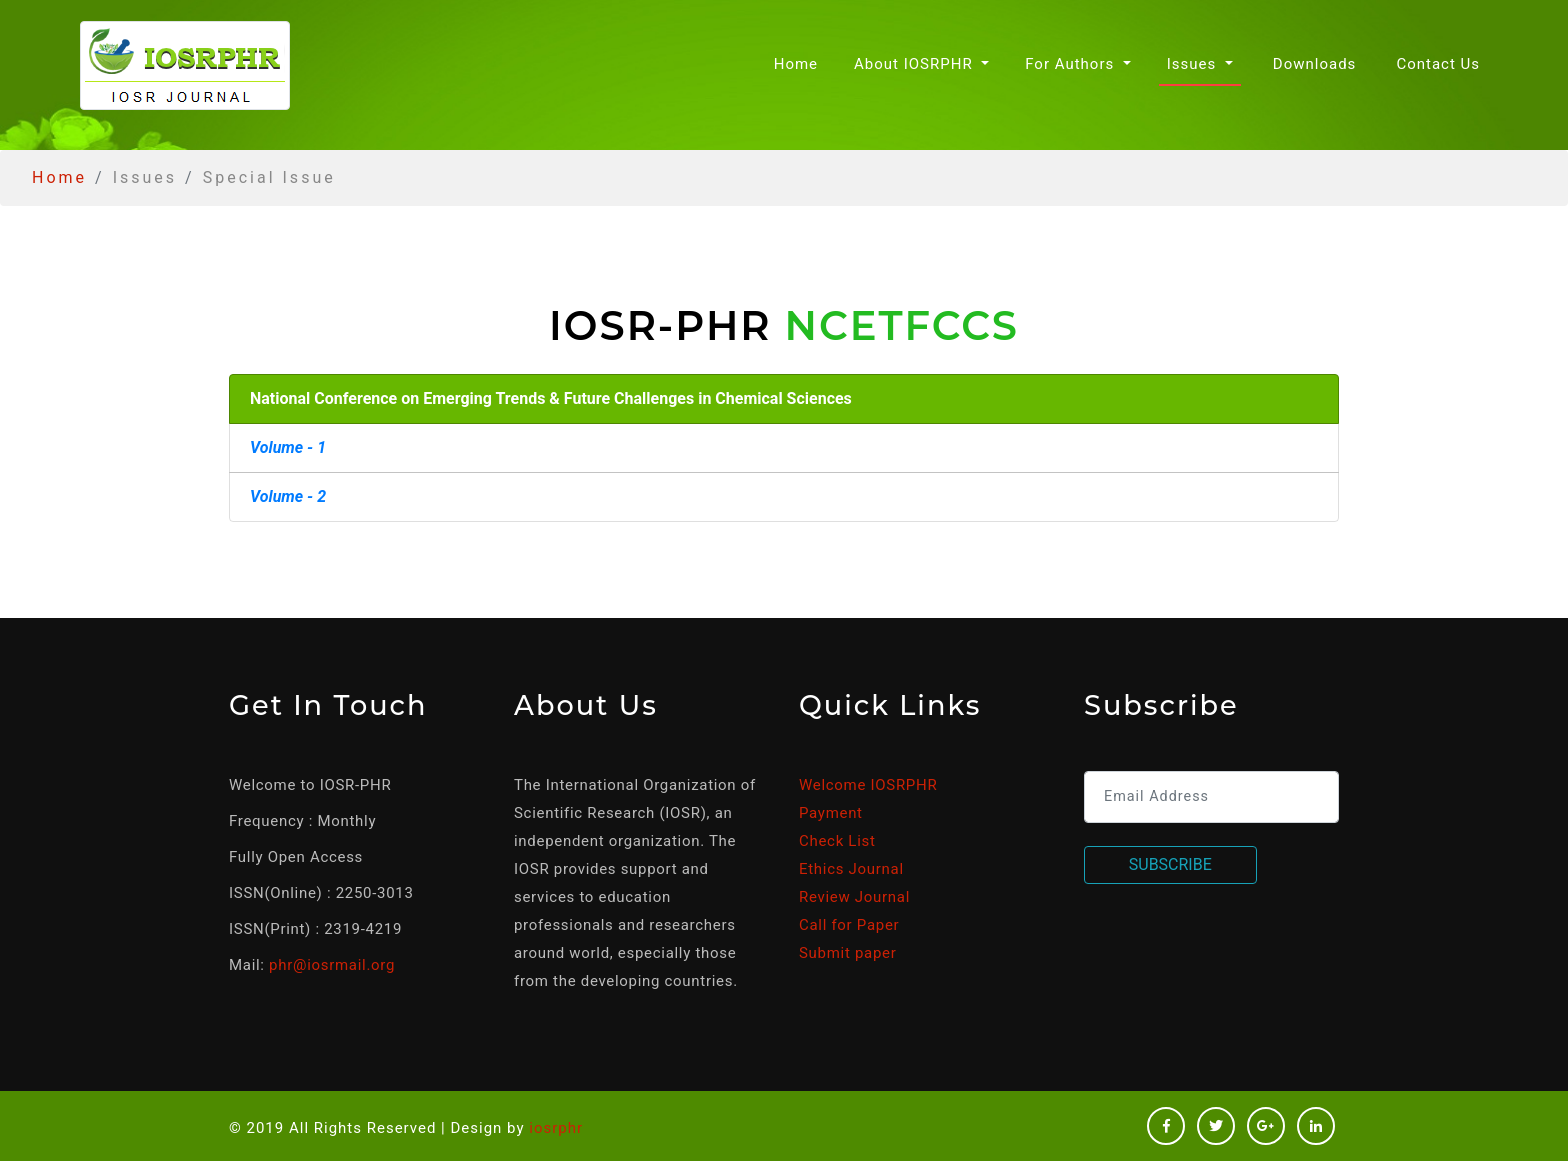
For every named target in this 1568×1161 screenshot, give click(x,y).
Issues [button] (1194, 64)
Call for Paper (849, 925)
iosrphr (556, 1128)
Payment (831, 813)
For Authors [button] (1072, 64)
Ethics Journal (851, 869)
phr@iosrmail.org (332, 965)
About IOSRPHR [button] (915, 64)
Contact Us (1438, 64)
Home (800, 62)
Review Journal (854, 897)
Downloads (1315, 64)
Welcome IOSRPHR (868, 785)
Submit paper (847, 953)
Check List (837, 841)
